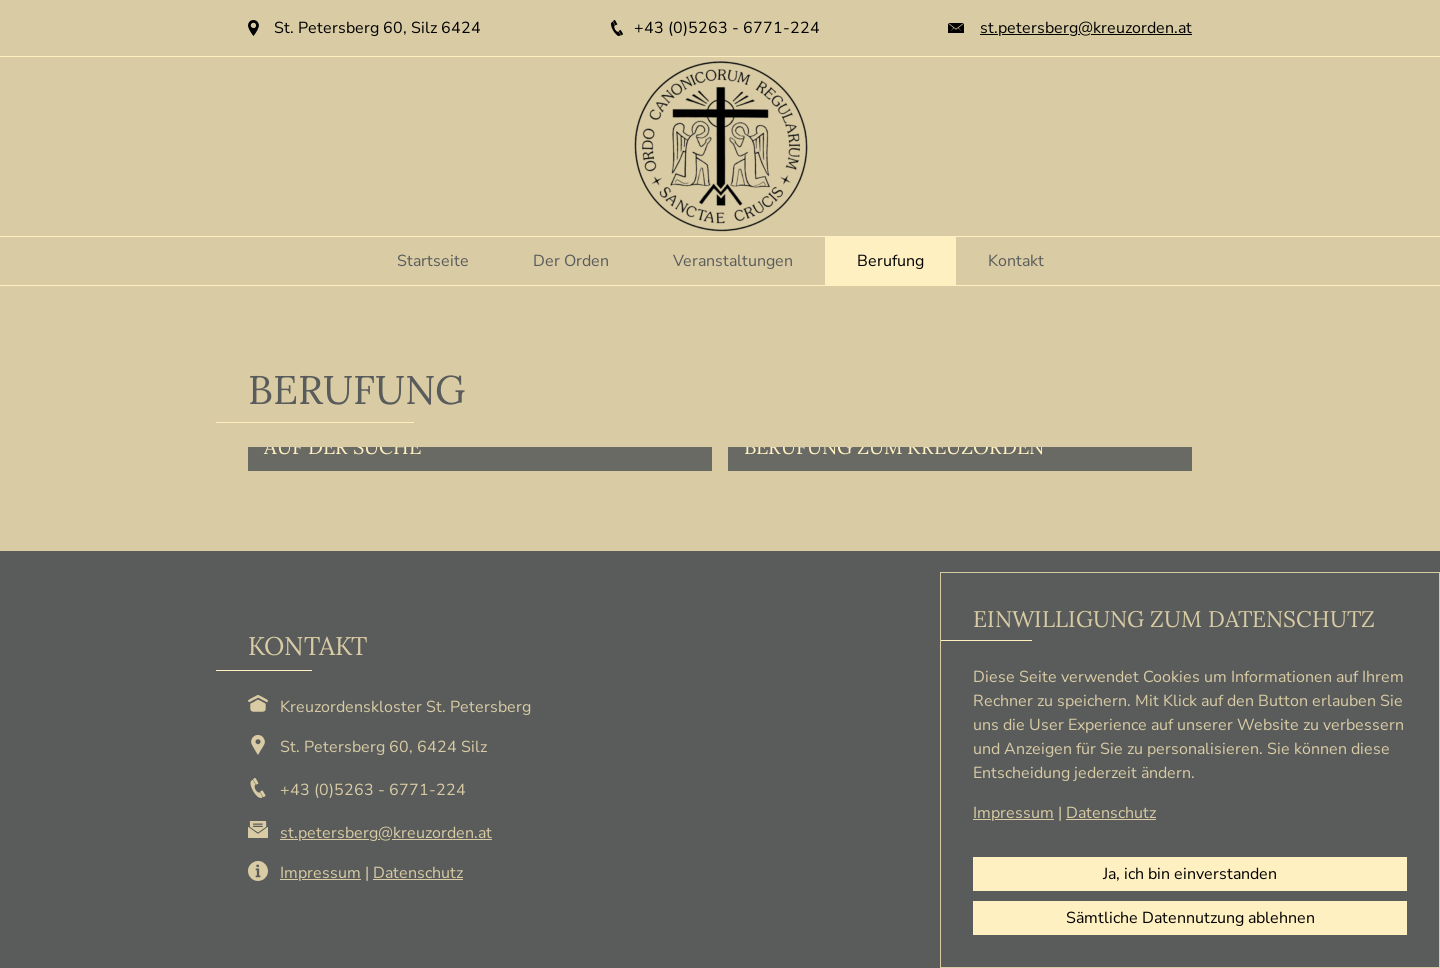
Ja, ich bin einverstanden (1190, 874)
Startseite (433, 261)
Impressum (320, 873)
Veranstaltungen (733, 261)
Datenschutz (418, 873)
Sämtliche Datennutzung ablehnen (1190, 918)
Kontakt (1016, 261)
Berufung (890, 261)
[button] (480, 459)
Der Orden (571, 261)
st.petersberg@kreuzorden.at (1086, 28)
